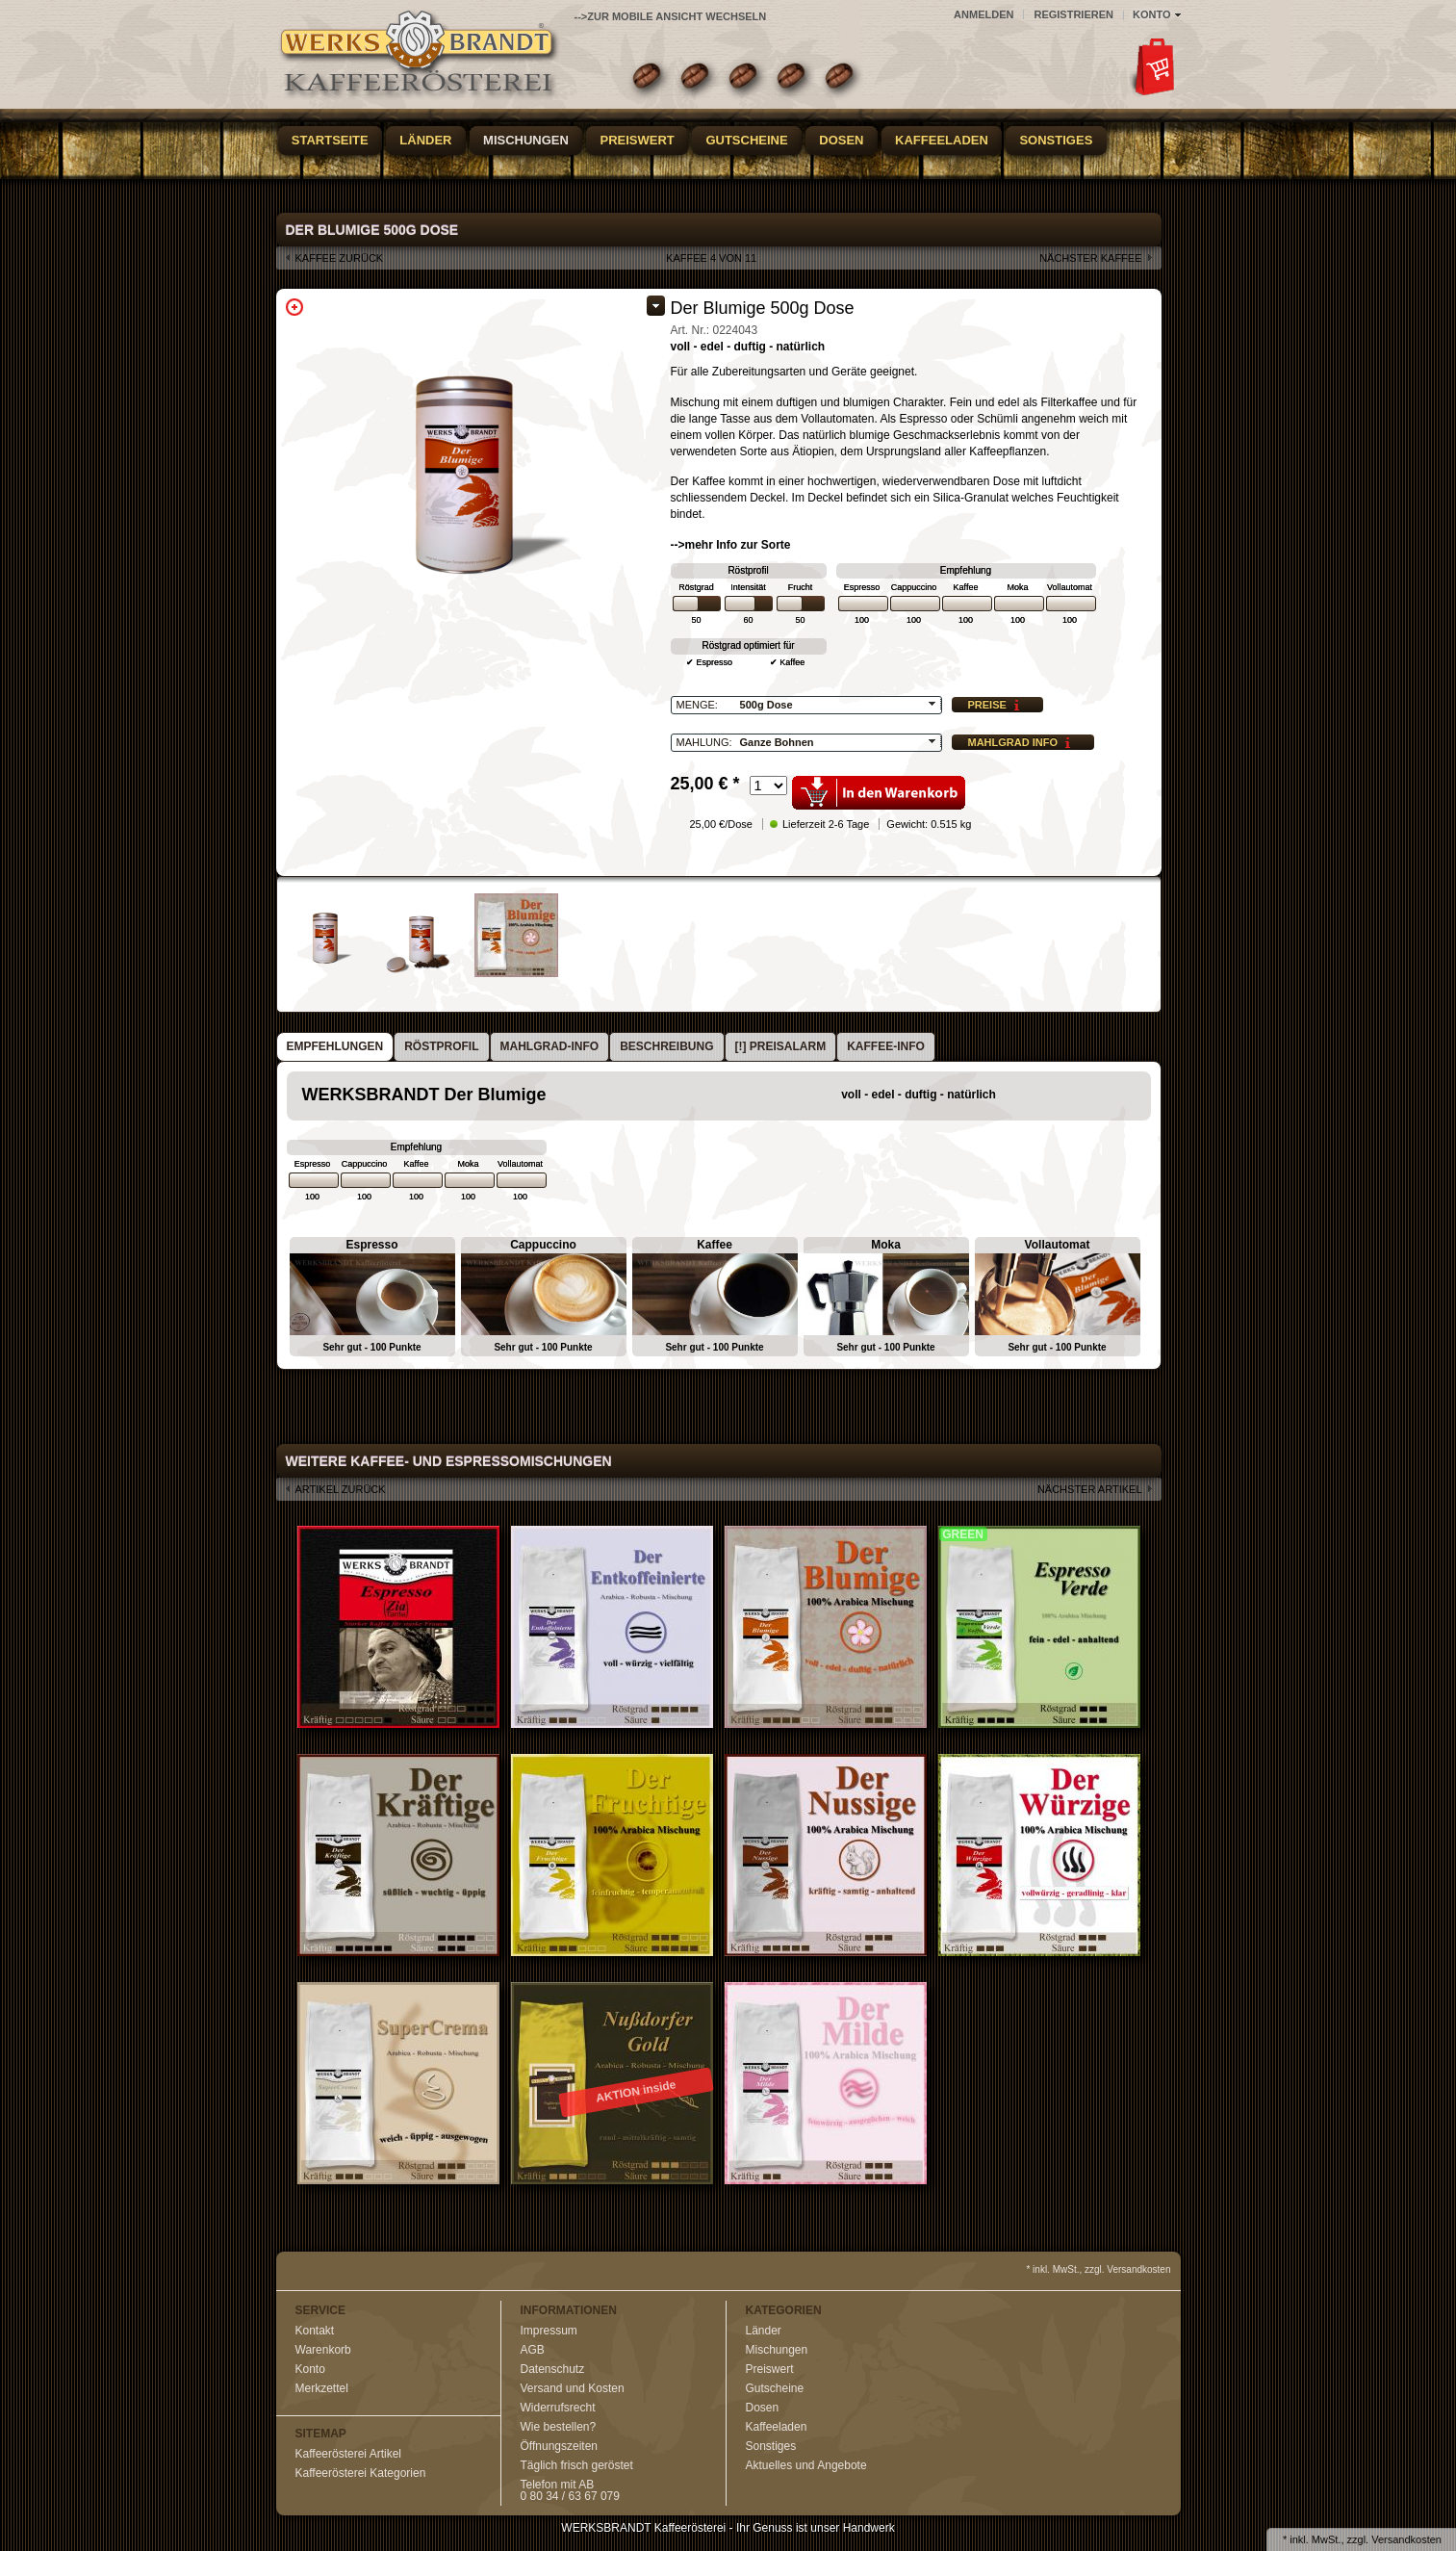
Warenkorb (323, 2350)
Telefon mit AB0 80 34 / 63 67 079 (570, 2490)
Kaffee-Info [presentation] (886, 1046)
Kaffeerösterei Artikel (348, 2454)
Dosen (841, 140)
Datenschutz (553, 2369)
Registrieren (1073, 14)
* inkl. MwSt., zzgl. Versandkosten (1098, 2269)
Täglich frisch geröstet (577, 2465)
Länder (425, 140)
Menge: (697, 704)
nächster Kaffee (1090, 258)
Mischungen (526, 140)
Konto (310, 2369)
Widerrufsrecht (558, 2407)
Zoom (294, 307)
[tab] (335, 1047)
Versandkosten (1406, 2539)
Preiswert (637, 140)
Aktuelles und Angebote (806, 2465)
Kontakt (315, 2330)
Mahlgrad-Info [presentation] (550, 1046)
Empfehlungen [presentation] (335, 1046)
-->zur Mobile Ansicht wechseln (671, 16)
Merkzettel (321, 2388)
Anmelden (983, 14)
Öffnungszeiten (560, 2446)
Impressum (549, 2330)
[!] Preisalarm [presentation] (781, 1046)
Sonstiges (1055, 140)
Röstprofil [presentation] (441, 1046)
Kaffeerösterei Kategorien (360, 2473)
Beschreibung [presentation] (666, 1046)
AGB (533, 2350)
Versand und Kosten (573, 2388)
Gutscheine (746, 140)
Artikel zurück (340, 1489)
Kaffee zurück (339, 258)
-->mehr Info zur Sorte (731, 545)
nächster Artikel (1089, 1489)
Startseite (330, 140)
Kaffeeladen (941, 140)
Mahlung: (704, 742)
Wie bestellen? (559, 2427)
